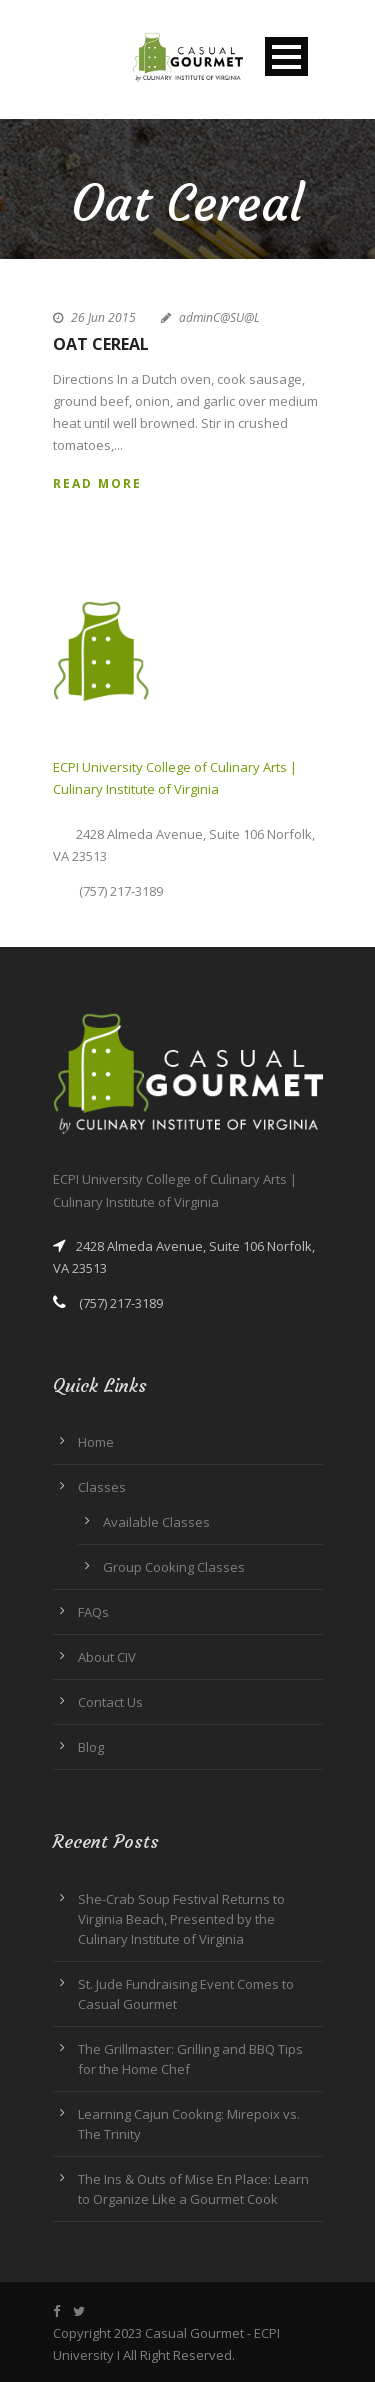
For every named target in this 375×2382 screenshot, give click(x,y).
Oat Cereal (101, 344)
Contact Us (110, 1702)
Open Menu (286, 56)
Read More (97, 483)
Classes (102, 1487)
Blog (91, 1747)
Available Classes (156, 1522)
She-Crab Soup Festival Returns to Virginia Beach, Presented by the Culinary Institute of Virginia (181, 1919)
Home (96, 1442)
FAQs (93, 1612)
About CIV (107, 1657)
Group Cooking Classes (174, 1567)
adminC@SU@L (219, 317)
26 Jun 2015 (103, 317)
